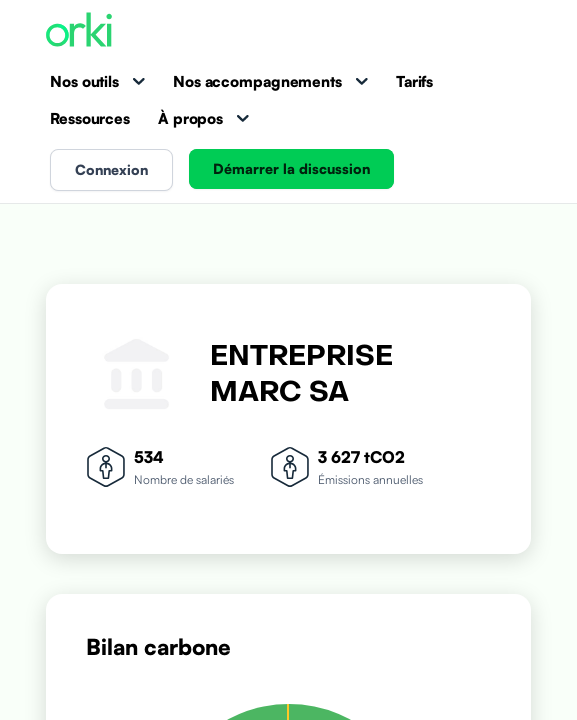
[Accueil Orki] (79, 31)
